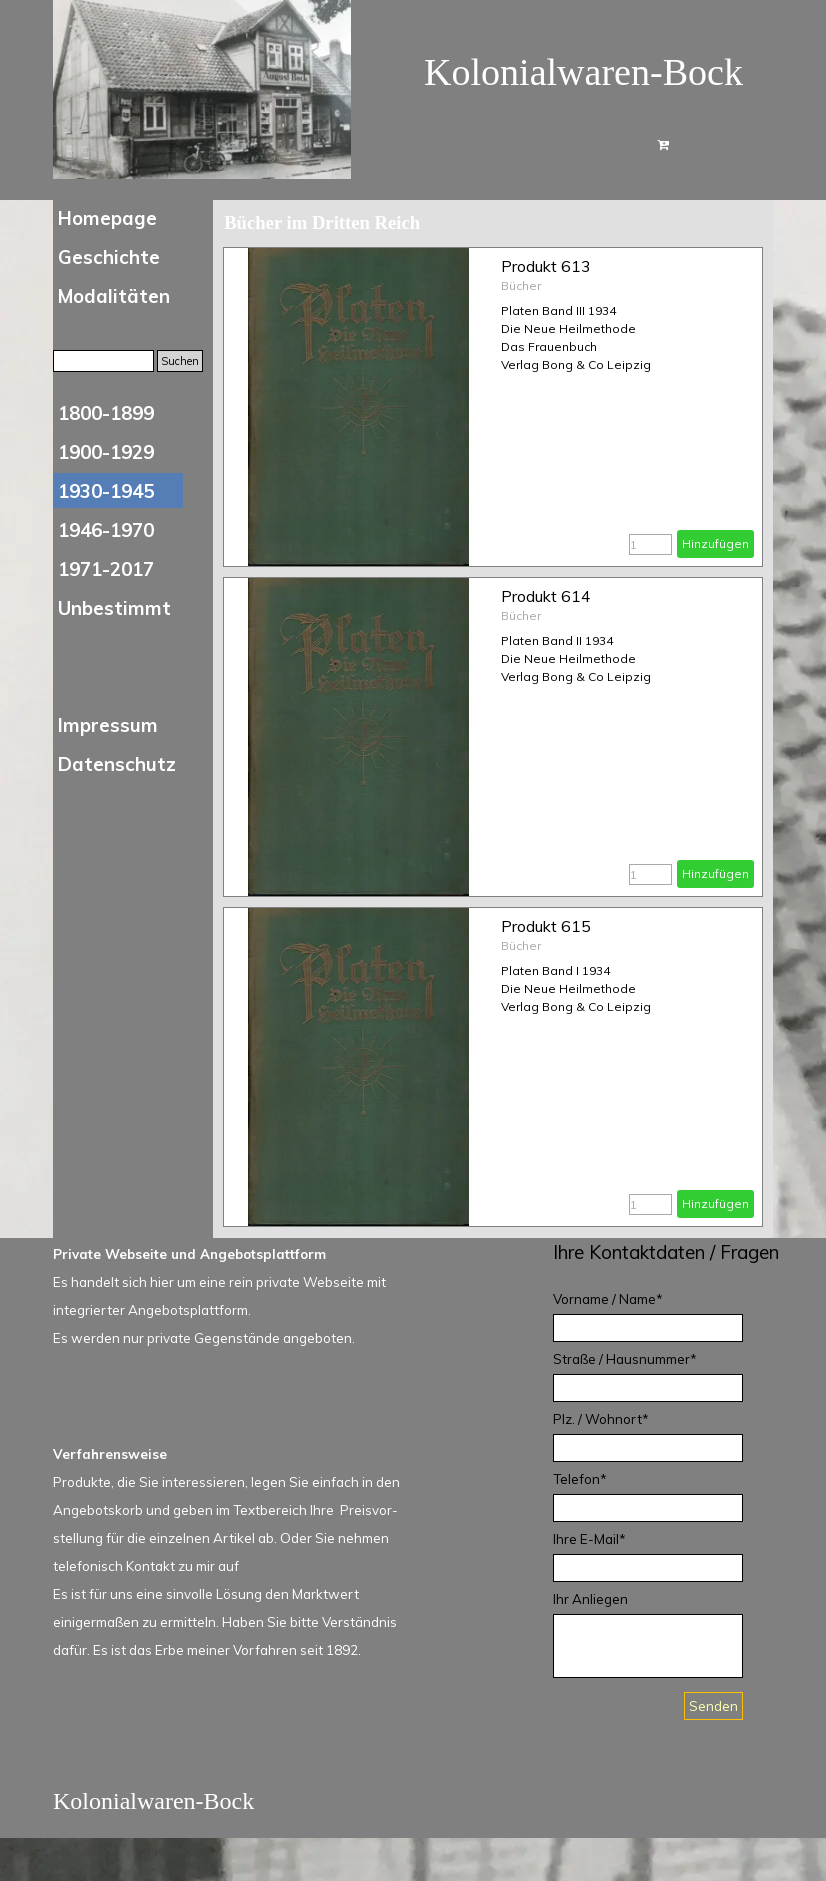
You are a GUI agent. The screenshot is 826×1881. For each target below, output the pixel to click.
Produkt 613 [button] (546, 266)
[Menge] (650, 544)
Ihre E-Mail (589, 1539)
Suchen (180, 361)
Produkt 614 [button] (546, 596)
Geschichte (109, 257)
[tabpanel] (678, 1252)
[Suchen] (103, 361)
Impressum (108, 725)
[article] (493, 407)
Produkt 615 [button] (546, 926)
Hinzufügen (715, 543)
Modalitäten (114, 296)
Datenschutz (117, 764)
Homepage (107, 218)
